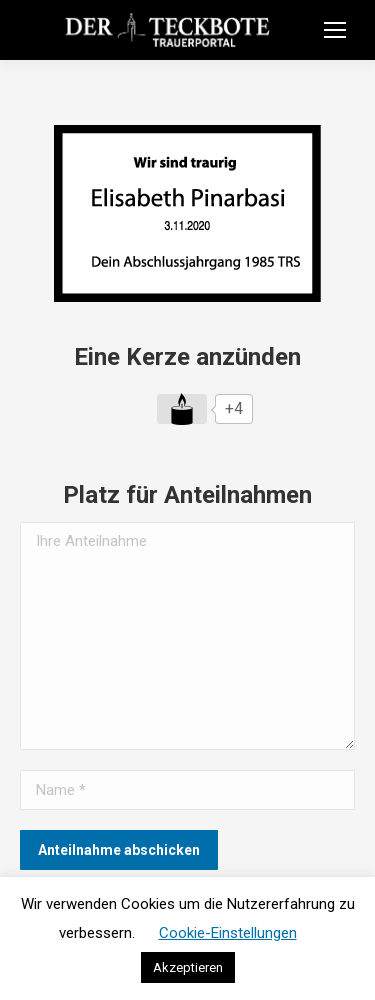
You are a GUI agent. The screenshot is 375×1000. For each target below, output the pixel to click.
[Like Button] (182, 409)
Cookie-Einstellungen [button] (228, 933)
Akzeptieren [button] (188, 967)
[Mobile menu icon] (335, 30)
